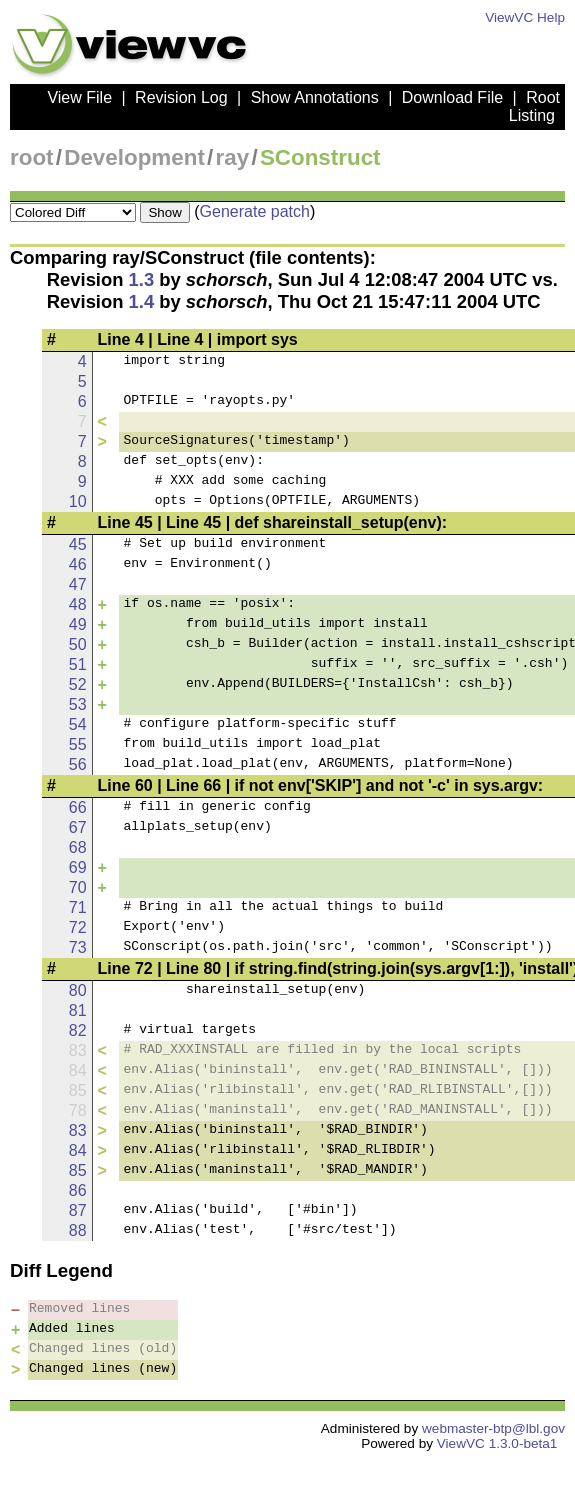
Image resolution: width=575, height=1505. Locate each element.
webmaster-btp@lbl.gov (493, 1428)
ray (233, 157)
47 (78, 584)
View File (79, 97)
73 (78, 947)
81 (78, 1010)
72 (78, 927)
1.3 (142, 279)
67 (78, 827)
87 (78, 1210)
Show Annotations (315, 97)
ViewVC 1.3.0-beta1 (497, 1443)
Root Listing (534, 106)
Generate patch (255, 211)
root (32, 157)
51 (78, 664)
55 (78, 744)
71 (78, 907)
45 (78, 544)
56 (78, 764)
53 (78, 704)
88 (78, 1230)
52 (78, 684)
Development (134, 157)
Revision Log (181, 97)
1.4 (142, 301)
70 (78, 887)
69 (78, 867)
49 (78, 624)
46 (78, 564)
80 (78, 990)
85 (78, 1170)
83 (78, 1130)
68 (78, 847)
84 (78, 1150)
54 (78, 724)
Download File (452, 97)
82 (78, 1030)
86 (78, 1190)
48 (78, 604)
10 (78, 501)
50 (78, 644)
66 (78, 807)
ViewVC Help (525, 17)
